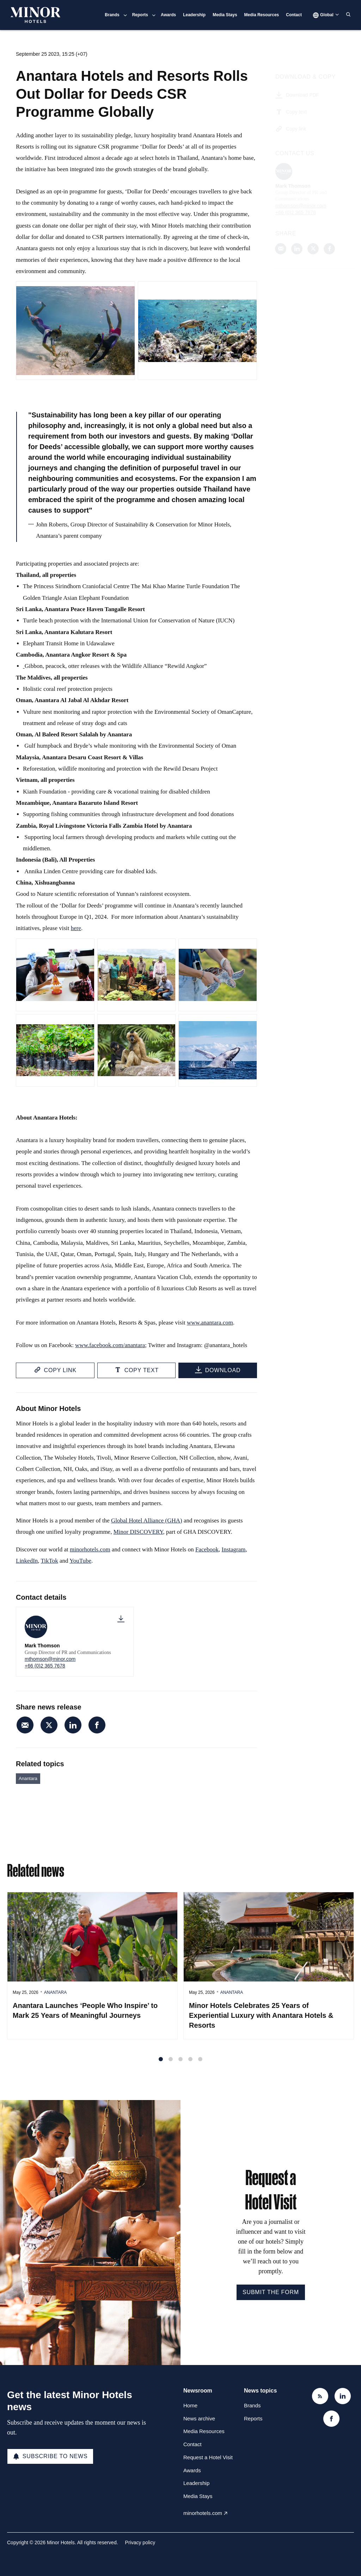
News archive (199, 2418)
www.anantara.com (210, 1324)
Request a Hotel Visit (208, 2457)
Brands (112, 14)
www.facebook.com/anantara (110, 1347)
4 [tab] (190, 2066)
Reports (140, 14)
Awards (168, 14)
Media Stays (225, 14)
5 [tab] (200, 2066)
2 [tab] (171, 2066)
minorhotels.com (202, 2513)
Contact (294, 14)
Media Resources (261, 14)
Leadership (194, 14)
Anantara (28, 1778)
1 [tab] (161, 2066)
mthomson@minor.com (50, 1659)
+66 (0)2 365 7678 (45, 1666)
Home (190, 2405)
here (76, 930)
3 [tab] (180, 2066)
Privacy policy (140, 2542)
